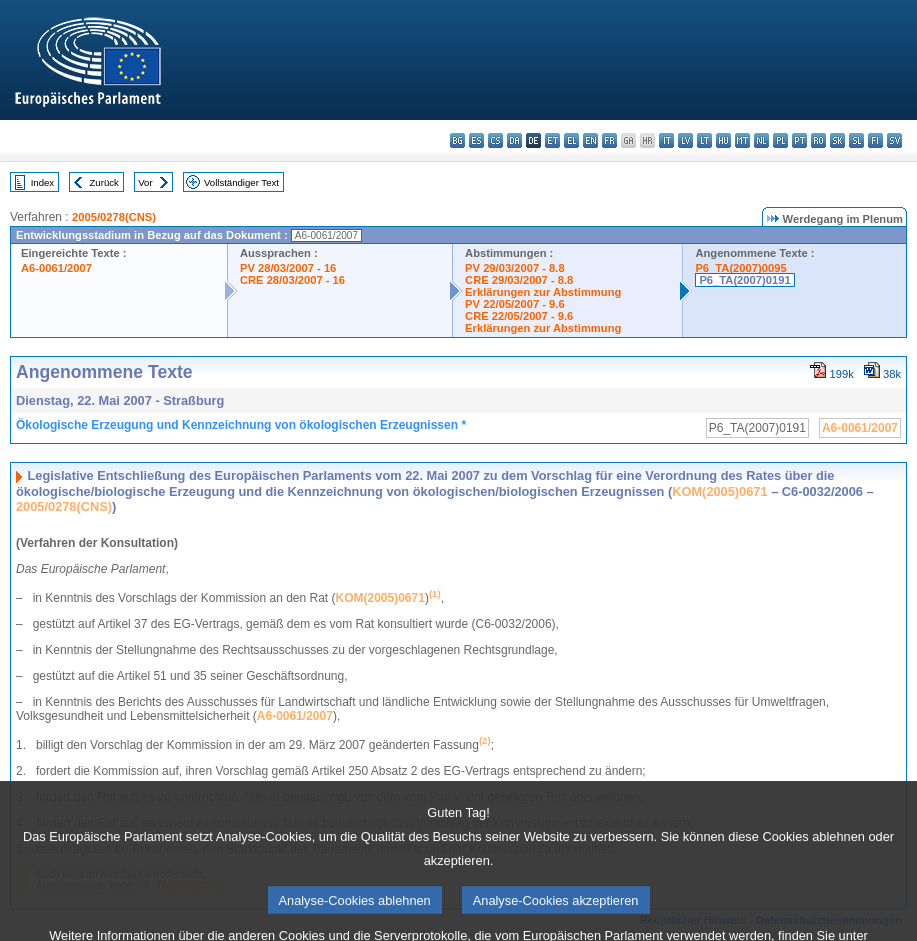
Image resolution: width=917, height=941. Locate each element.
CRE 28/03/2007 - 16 (292, 280)
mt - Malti (742, 140)
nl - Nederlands (761, 140)
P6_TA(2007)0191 (744, 280)
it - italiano (666, 140)
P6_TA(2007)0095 (740, 268)
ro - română (818, 140)
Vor (145, 182)
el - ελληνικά (571, 140)
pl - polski (780, 140)
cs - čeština (495, 140)
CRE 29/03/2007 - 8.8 (519, 280)
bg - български (457, 140)
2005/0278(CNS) (114, 217)
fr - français (609, 140)
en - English (590, 140)
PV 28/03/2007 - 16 (288, 268)
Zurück (104, 182)
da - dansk (514, 140)
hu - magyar (723, 140)
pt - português (799, 140)
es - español (476, 140)
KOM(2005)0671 (719, 491)
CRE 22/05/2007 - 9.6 (519, 316)
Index (42, 182)
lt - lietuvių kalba (704, 140)
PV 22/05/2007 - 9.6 (515, 304)
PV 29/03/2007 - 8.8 (515, 268)
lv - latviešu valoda (685, 140)
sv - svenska (894, 140)
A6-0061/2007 (56, 268)
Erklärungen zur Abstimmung (543, 292)
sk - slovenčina (837, 140)
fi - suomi (875, 140)
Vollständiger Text (241, 182)
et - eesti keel (552, 140)
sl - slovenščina (856, 140)
